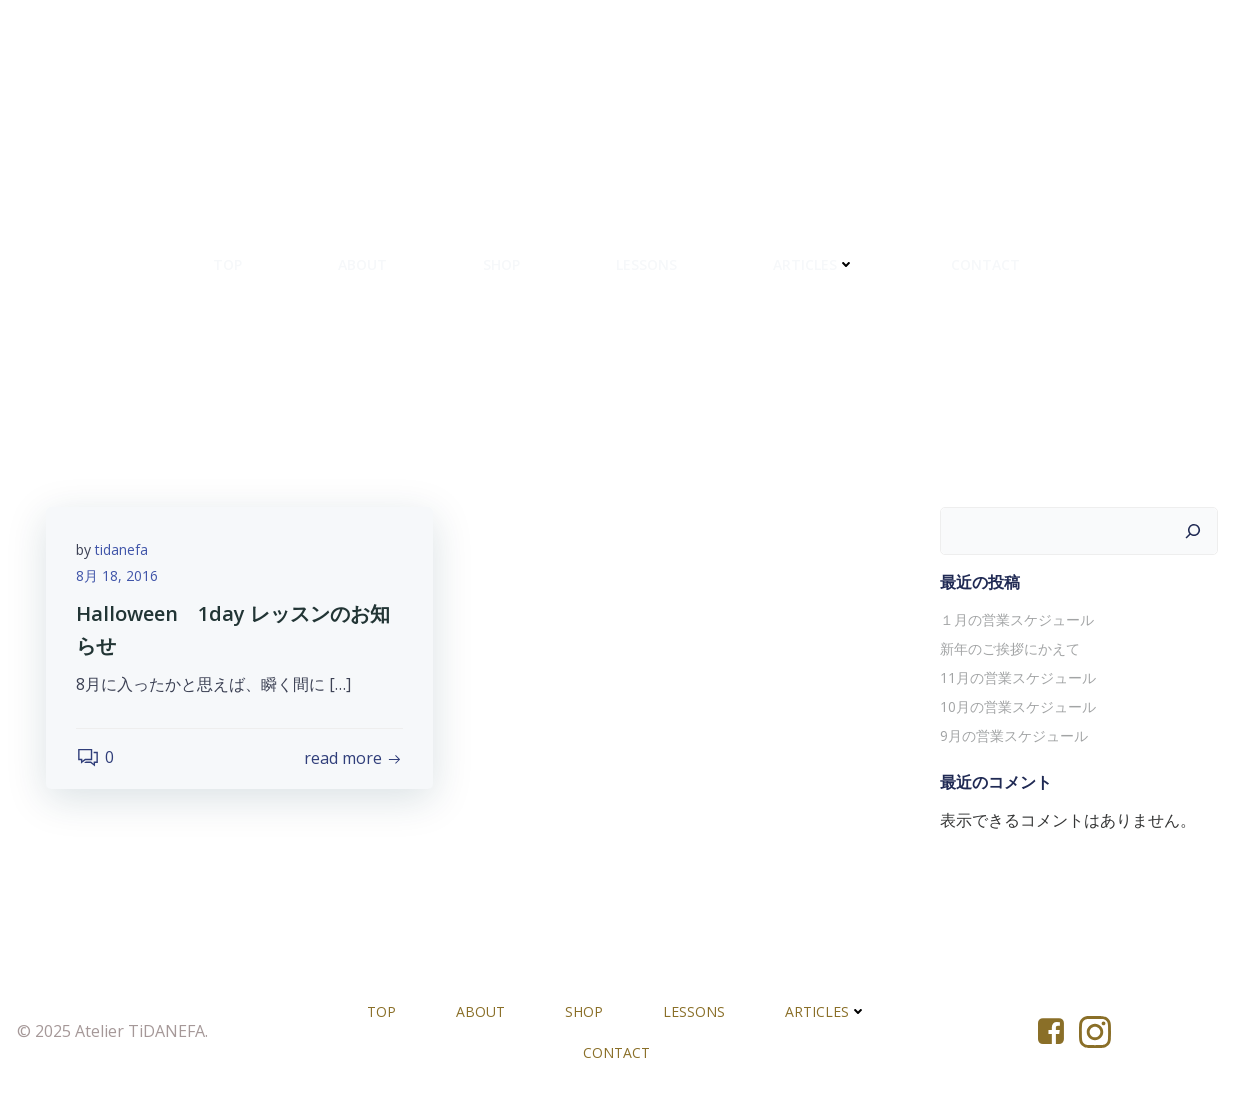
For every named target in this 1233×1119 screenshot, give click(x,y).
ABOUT (362, 264)
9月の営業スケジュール (1014, 735)
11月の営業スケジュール (1018, 677)
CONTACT (985, 264)
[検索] (1193, 531)
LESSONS (646, 264)
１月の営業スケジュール (1017, 619)
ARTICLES (814, 264)
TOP (227, 264)
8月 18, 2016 (117, 575)
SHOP (501, 264)
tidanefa (121, 549)
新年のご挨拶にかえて (1010, 648)
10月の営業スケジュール (1018, 706)
